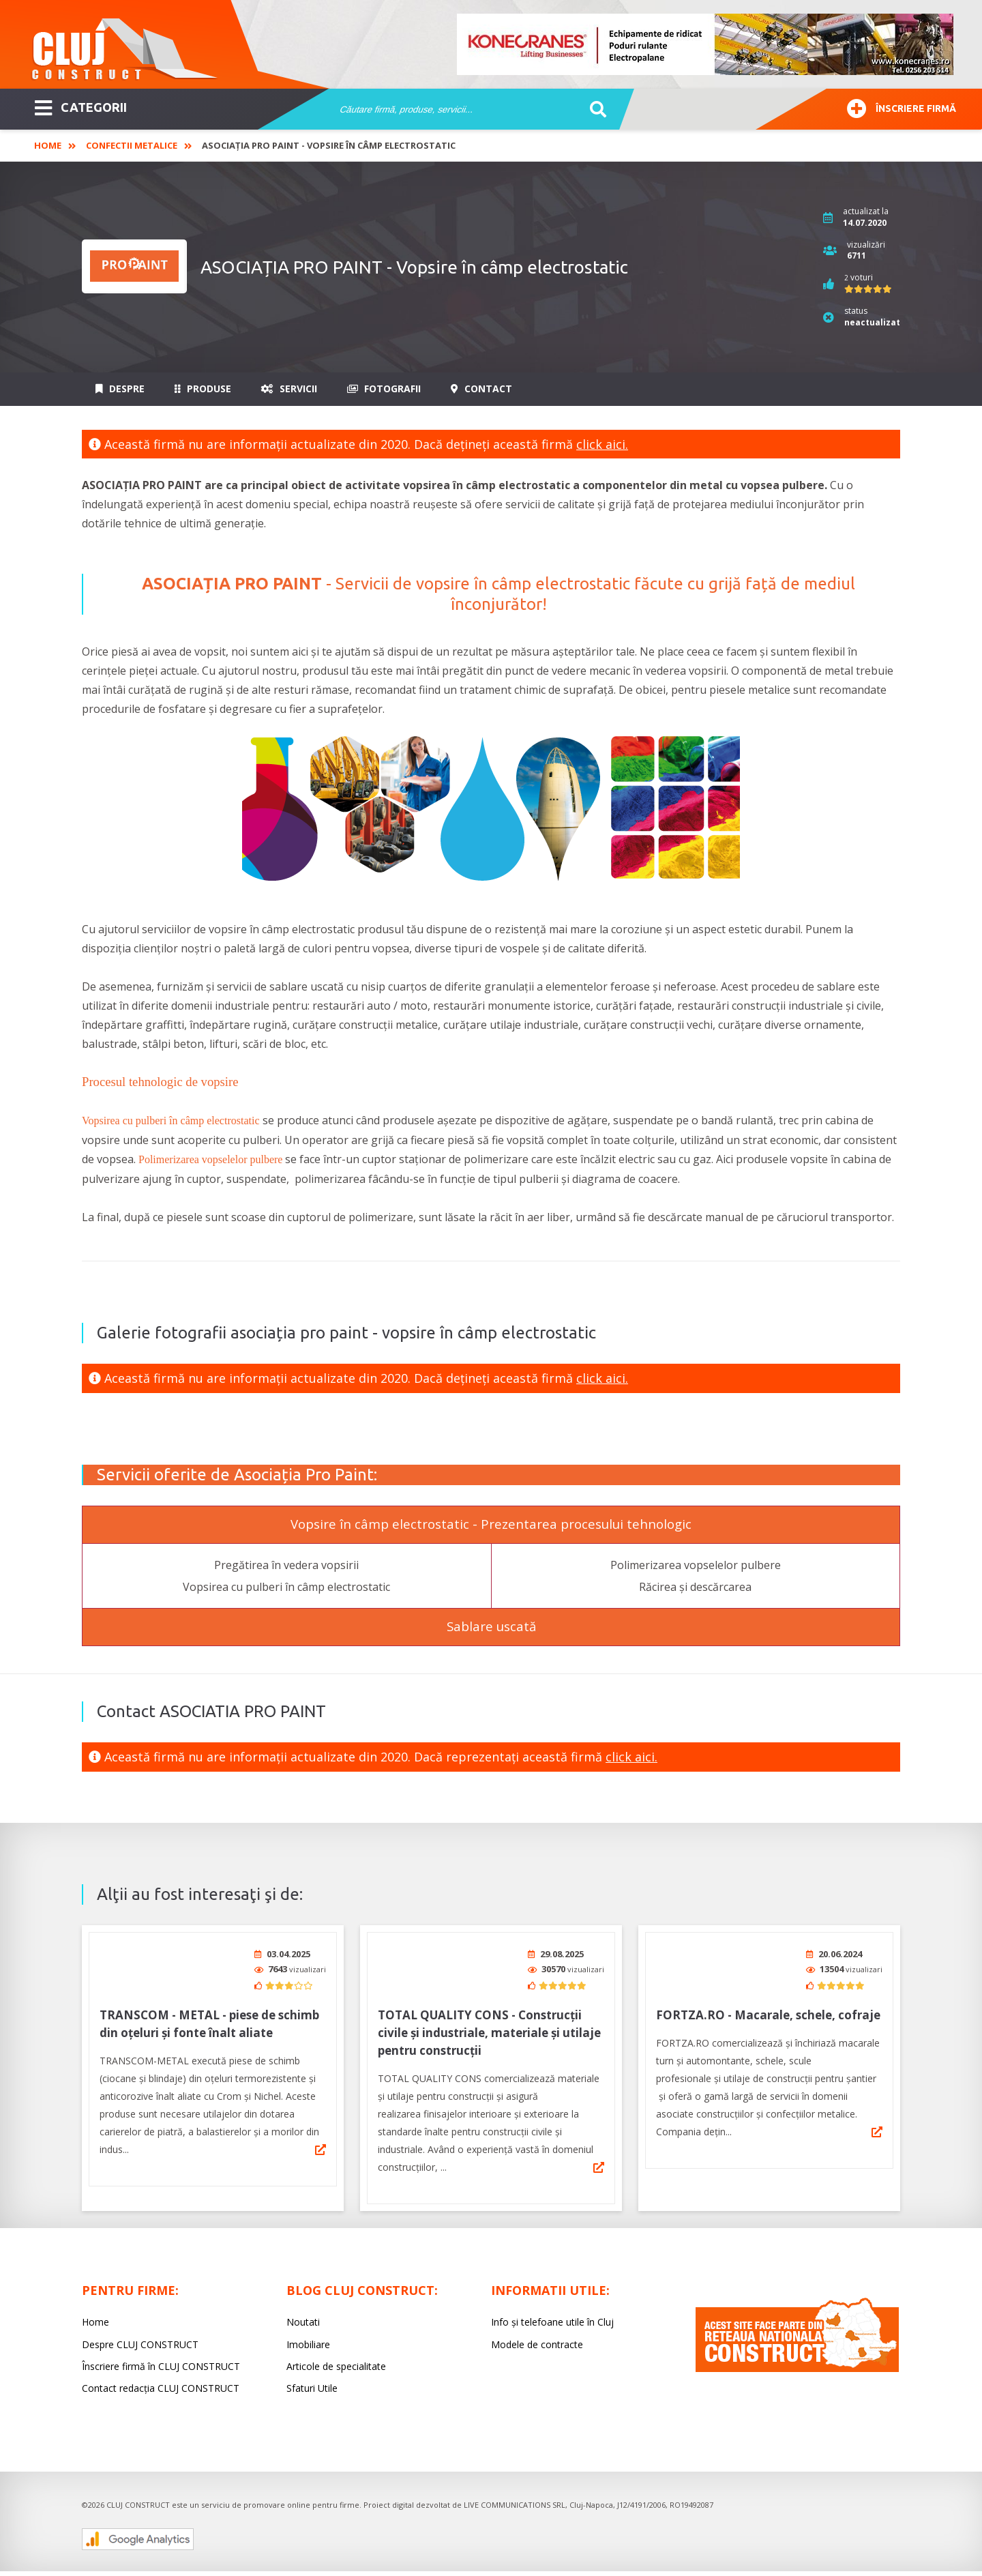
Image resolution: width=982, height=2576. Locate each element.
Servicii (289, 388)
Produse (203, 388)
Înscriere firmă (901, 107)
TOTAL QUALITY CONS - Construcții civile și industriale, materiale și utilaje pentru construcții (489, 2032)
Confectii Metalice (131, 145)
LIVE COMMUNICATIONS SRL (514, 2505)
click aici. (602, 444)
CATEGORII (81, 106)
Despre (120, 388)
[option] (706, 44)
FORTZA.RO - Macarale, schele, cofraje (768, 2015)
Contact (481, 388)
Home (47, 145)
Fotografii (384, 388)
